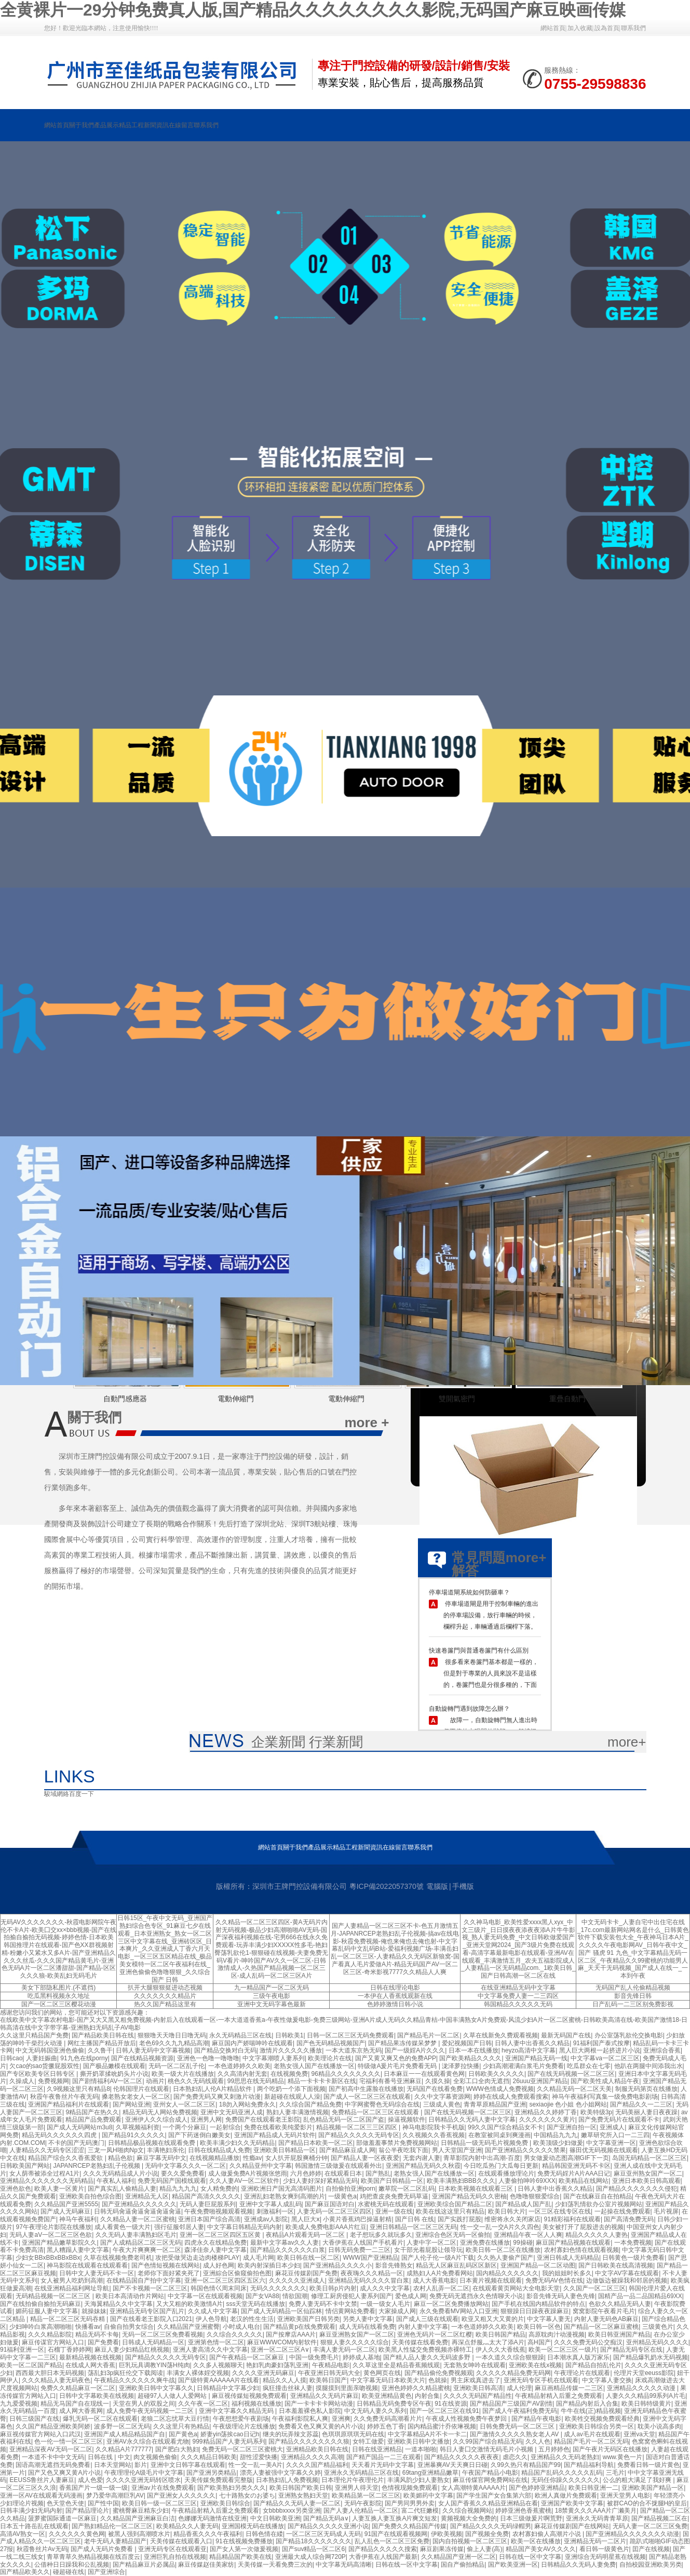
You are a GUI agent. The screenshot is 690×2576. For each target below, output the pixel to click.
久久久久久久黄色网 (77, 2534)
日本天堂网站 (112, 2464)
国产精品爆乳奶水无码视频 (650, 2357)
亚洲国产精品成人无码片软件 (274, 2135)
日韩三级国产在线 (34, 2418)
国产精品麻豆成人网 (347, 2150)
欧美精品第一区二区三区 (366, 2495)
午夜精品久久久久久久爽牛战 (134, 2380)
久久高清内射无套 (242, 2073)
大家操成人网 (397, 2311)
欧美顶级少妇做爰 (558, 2142)
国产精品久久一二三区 (641, 2104)
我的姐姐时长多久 (567, 2273)
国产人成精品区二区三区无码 (140, 2242)
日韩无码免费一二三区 (359, 2249)
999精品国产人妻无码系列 (228, 2441)
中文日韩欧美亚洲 (275, 2518)
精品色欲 (120, 2158)
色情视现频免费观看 (410, 2487)
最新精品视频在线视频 (90, 2357)
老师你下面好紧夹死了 (169, 2273)
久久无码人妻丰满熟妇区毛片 (136, 2234)
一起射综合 (225, 2127)
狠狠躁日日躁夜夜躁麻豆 (534, 2311)
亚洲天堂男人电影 (625, 2495)
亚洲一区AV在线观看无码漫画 (41, 2495)
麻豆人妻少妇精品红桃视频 (131, 2349)
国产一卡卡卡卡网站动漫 (319, 2403)
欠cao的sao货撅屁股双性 (44, 2066)
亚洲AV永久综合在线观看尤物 (147, 2441)
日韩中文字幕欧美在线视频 (96, 2395)
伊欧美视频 (446, 2534)
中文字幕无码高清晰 (344, 2564)
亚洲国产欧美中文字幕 (572, 2503)
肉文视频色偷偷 (155, 2457)
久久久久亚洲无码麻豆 (263, 2373)
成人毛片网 (258, 2257)
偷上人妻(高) (484, 2549)
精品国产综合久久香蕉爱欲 (66, 2158)
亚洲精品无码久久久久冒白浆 (368, 2280)
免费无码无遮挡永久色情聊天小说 (476, 2296)
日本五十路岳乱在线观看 (34, 2526)
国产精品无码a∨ (326, 2518)
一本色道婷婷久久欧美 (239, 2066)
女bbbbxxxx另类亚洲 (291, 2510)
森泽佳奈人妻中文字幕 (215, 2249)
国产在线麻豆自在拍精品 (597, 2196)
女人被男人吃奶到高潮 (71, 2280)
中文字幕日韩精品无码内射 (244, 2227)
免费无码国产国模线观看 (172, 2180)
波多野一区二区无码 (122, 2426)
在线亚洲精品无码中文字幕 (518, 1987)
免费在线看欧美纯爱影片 (278, 2127)
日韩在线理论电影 (395, 1987)
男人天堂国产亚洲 (457, 2150)
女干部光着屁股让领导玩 (428, 2249)
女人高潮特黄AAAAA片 (473, 2487)
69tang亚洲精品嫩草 (430, 2472)
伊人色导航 (211, 2319)
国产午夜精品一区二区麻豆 (247, 2357)
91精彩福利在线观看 (572, 2219)
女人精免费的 (219, 2188)
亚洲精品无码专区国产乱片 (147, 2311)
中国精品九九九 (555, 2135)
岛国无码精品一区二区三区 (649, 2158)
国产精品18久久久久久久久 (313, 2541)
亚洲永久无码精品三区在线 (361, 2472)
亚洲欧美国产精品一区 (652, 2487)
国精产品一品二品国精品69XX (640, 2296)
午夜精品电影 (330, 2365)
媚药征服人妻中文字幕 (47, 2311)
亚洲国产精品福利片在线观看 (68, 2104)
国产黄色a (183, 2434)
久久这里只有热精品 (181, 2426)
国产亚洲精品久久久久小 (337, 2265)
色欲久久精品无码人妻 (620, 2303)
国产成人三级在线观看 (427, 2319)
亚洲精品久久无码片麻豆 (324, 2395)
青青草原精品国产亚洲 (495, 2104)
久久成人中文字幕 (213, 2311)
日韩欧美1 (289, 2035)
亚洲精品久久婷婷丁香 (546, 2112)
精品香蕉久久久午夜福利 (207, 2534)
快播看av (88, 2326)
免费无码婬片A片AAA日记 (573, 2173)
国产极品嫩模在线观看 (114, 2066)
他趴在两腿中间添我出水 (648, 2066)
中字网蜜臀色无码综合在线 (382, 2104)
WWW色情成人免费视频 (500, 2088)
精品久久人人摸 (284, 2380)
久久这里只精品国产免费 (34, 2035)
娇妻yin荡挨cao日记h (229, 2434)
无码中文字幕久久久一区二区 (185, 2165)
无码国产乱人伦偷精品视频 (633, 1987)
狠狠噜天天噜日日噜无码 (172, 2035)
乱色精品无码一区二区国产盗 (343, 2119)
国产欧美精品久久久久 (470, 2058)
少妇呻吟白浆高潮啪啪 (40, 2326)
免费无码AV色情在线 (554, 2280)
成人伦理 (519, 2388)
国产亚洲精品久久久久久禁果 (525, 2150)
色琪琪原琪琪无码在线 (353, 2434)
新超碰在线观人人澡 (292, 2096)
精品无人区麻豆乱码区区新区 (456, 2265)
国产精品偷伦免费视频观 (438, 2373)
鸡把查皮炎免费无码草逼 (394, 2196)
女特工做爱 (368, 2441)
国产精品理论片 (87, 2510)
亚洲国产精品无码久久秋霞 (423, 2165)
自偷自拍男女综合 (129, 2326)
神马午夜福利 (78, 2219)
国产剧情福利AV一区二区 (107, 2081)
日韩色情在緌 (264, 2534)
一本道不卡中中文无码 (53, 2457)
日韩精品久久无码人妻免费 (578, 2564)
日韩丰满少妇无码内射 (31, 2510)
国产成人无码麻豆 (65, 2211)
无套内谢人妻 (421, 2158)
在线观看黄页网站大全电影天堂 (516, 2288)
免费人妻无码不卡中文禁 (323, 2303)
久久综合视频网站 (467, 2510)
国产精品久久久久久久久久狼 (308, 2441)
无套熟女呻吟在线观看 (474, 2365)
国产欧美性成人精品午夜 (605, 2081)
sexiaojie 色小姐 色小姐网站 (567, 2104)
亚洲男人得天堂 (356, 2487)
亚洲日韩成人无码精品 (568, 2257)
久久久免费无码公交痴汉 (588, 2342)
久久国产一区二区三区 (594, 2288)
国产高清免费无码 (629, 2219)
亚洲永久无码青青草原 (597, 2518)
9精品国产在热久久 (92, 2112)
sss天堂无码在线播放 (255, 2303)
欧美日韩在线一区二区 (308, 2257)
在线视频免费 (289, 2073)
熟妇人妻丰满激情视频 (297, 2112)
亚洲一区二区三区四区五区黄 (221, 2234)
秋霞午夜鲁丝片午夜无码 (64, 2096)
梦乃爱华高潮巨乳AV (115, 2495)
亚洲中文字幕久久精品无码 (237, 2410)
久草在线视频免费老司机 (118, 2257)
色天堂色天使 (65, 2503)
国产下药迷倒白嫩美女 (199, 2135)
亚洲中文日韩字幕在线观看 (188, 2464)
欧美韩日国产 (328, 2380)
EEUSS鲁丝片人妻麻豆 (41, 2480)
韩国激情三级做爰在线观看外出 (338, 2165)
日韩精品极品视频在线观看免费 (152, 2142)
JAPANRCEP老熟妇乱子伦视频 (97, 2165)
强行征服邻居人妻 (179, 2227)
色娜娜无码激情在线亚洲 (212, 2518)
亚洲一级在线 (394, 2211)
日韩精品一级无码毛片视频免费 (485, 2142)
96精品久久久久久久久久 (346, 2073)
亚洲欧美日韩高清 (478, 2388)
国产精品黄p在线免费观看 (299, 2326)
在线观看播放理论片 (506, 2173)
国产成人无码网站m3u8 (79, 2127)
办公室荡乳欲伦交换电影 (628, 2035)
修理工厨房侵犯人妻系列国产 (351, 2296)
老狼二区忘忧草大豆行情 (175, 2418)
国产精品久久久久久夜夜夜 (461, 2457)
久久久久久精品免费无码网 (513, 2373)
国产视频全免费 (487, 2534)
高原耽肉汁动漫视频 (557, 2334)
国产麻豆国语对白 (330, 2204)
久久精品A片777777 (124, 2449)
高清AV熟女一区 (22, 2534)
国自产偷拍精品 (462, 2564)
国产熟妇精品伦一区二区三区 (112, 2526)
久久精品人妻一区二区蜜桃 (137, 2219)
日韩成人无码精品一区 (153, 2342)
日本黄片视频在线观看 (490, 2280)
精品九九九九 (178, 2188)
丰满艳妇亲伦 (165, 2150)
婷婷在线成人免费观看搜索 (510, 2096)
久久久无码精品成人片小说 (120, 2173)
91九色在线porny (83, 2058)
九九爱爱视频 (18, 2403)
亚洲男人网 (206, 2119)
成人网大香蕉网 (81, 2410)
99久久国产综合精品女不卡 (505, 2127)
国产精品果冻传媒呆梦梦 (403, 2043)
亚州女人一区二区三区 (184, 2104)
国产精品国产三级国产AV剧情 (511, 2403)
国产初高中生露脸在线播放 (366, 2088)
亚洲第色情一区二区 (216, 2342)
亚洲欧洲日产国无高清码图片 (281, 2188)
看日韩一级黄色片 (604, 2549)
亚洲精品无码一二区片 (595, 2541)
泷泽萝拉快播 (460, 2066)
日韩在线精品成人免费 (219, 2150)
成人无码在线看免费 (367, 2326)
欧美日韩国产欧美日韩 (300, 2487)
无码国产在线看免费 (435, 2088)
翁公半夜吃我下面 (403, 2150)
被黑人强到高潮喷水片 (139, 2534)
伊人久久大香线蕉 (500, 2349)
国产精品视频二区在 (659, 2518)
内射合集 (427, 2395)
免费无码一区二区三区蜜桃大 (242, 2449)
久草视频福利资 (137, 2127)
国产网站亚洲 (131, 2104)
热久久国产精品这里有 (165, 2004)
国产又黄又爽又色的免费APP (395, 2058)
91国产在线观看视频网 (395, 2534)
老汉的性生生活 (252, 2319)
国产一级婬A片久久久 (415, 2050)
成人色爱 (90, 2480)
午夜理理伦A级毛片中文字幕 (143, 2472)
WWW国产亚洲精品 (370, 2257)
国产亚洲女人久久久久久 (181, 2495)
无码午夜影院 (363, 2503)
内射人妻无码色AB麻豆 (606, 2319)
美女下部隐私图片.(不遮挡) (58, 1987)
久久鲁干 (100, 2050)
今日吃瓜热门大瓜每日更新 (501, 2165)
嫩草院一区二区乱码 (406, 2188)
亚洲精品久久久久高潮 (312, 2457)
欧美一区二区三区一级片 (563, 2349)
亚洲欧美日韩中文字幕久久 (156, 2388)
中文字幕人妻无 (549, 2319)
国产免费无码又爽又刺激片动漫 (217, 2096)
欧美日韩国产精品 (500, 2334)
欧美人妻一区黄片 (59, 2188)
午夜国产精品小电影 (490, 2472)
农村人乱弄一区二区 (441, 2288)
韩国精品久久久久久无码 (518, 2004)
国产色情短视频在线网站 (165, 2265)
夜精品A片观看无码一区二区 (306, 2234)
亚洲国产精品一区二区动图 (537, 2265)
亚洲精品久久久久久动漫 (642, 2388)
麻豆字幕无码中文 (161, 2158)
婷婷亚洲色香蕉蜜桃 (523, 2510)
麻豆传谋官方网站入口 (53, 2342)
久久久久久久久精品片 (165, 1996)
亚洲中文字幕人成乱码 (270, 2204)
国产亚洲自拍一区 (572, 2127)
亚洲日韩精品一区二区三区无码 (413, 2227)
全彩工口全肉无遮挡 (481, 2081)
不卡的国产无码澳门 (76, 2142)
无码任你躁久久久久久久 (565, 2480)
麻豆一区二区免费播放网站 (451, 2303)
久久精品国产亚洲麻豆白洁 (137, 2518)
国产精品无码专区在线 (631, 2349)
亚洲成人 (612, 2127)
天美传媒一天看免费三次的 (275, 2564)
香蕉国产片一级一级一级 (93, 2487)
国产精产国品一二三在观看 (383, 2457)
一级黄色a (342, 2196)
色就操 (437, 2380)
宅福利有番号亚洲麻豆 (390, 2081)
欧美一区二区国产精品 (31, 2365)
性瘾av (252, 2158)
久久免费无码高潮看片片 (388, 2418)
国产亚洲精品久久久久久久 (139, 2204)
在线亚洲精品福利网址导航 (71, 2288)
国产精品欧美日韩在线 (103, 2035)
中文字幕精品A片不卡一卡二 (427, 2434)
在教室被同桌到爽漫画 (499, 2135)
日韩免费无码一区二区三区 (518, 2426)
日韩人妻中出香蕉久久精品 (532, 2043)
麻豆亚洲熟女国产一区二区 (356, 2334)
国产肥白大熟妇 (177, 2449)
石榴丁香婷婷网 (69, 2349)
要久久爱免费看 (183, 2173)
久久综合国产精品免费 (310, 2104)
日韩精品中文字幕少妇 (228, 2388)
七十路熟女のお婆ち (247, 2495)
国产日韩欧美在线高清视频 (615, 2265)
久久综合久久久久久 (235, 2334)
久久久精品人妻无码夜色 (56, 2380)
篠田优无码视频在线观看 (604, 2150)
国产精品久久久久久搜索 (382, 2549)
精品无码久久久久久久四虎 (60, 2135)
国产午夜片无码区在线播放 (610, 2449)
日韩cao (11, 2058)
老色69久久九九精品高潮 (173, 2043)
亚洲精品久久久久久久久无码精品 (46, 2180)
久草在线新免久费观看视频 (500, 2035)
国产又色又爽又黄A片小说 (64, 2472)
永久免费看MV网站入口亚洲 (458, 2311)
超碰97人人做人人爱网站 (173, 2395)
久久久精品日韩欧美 (209, 2457)
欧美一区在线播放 (536, 2541)
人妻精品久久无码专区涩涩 (46, 2150)
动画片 (155, 2081)
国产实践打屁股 (459, 2219)
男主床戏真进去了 (475, 2380)
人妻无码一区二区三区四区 (334, 2211)
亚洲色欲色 (15, 2188)
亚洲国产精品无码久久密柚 (469, 2196)
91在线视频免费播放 (243, 2541)
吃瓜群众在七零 (589, 2066)
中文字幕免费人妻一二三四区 (518, 1996)
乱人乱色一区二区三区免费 (392, 2541)
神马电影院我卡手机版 (433, 2127)
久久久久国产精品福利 (317, 2464)
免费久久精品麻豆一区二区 (77, 2388)
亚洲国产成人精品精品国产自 (124, 2434)
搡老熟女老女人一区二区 (136, 2096)
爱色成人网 (410, 2296)
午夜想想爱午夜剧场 (241, 2418)
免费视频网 (53, 2081)
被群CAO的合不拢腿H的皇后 (647, 2503)
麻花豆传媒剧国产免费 (306, 2273)
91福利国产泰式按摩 (601, 2043)
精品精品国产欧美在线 (240, 2556)
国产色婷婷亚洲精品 (537, 2487)
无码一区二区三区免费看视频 (162, 2334)
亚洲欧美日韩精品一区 (284, 2150)
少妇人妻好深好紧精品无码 (320, 2180)
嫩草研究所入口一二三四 (615, 2135)
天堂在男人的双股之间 (144, 2403)
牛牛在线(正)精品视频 (591, 2410)
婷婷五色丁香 (385, 2426)
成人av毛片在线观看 (592, 2434)
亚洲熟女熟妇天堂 (303, 2495)
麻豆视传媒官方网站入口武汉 (40, 2434)
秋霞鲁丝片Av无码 (42, 2549)
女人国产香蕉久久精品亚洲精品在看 (488, 2503)
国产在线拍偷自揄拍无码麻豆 (40, 2303)
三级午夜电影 (271, 1996)
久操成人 (21, 2081)
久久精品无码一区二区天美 (574, 2088)
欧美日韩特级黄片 (646, 2403)
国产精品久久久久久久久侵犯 (636, 2188)
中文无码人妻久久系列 (375, 2410)
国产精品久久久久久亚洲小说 (328, 2526)
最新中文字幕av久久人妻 (284, 2242)
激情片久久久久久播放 (291, 2050)
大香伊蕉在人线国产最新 (383, 2556)
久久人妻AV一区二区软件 (244, 2180)
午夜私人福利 (115, 2180)
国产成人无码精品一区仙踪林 (281, 2311)
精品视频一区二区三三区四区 (357, 2127)
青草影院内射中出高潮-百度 (481, 2158)
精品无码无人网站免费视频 (160, 2112)
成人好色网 (218, 2265)
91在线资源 (450, 2403)
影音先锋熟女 (394, 2265)
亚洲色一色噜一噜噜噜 (208, 2058)
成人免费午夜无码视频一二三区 (150, 2410)
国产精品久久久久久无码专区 (358, 2135)
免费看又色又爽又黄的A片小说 (320, 2426)
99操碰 (522, 2242)
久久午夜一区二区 (203, 2403)
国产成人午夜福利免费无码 (519, 2410)
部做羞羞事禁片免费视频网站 (396, 2142)
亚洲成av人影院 (266, 2219)
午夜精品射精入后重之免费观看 (558, 2395)
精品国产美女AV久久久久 (541, 2549)
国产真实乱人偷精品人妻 (122, 2188)
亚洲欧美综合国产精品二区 (454, 2204)
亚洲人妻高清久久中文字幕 (210, 2349)
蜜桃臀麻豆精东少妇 (141, 2510)
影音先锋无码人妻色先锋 (560, 2296)
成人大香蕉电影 (434, 2280)
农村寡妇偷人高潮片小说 (547, 2534)
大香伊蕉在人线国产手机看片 (362, 2242)
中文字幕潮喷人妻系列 (273, 2058)
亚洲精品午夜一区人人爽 (528, 2234)
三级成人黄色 (442, 2104)
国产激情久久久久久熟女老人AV (515, 2434)
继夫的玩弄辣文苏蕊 (291, 2434)
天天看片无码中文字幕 (382, 2464)
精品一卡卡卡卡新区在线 (322, 2081)
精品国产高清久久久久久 (206, 2196)
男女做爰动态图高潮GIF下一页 (566, 2158)
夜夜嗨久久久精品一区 (372, 2273)
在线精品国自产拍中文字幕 (143, 2280)
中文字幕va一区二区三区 (605, 2058)
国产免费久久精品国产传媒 (409, 2526)
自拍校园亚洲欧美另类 (650, 2564)
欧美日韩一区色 (539, 2326)
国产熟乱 (378, 2173)
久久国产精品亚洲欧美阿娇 (53, 2426)
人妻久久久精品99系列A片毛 (645, 2395)
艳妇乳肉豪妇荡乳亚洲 (277, 2365)
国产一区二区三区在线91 (444, 2410)
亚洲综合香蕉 (662, 2050)
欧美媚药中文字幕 (428, 2495)
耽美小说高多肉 (659, 2426)
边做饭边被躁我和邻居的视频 (626, 2280)
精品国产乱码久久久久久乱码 (561, 2472)
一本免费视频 (633, 2242)
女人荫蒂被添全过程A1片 (44, 2173)
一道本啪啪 (420, 2449)
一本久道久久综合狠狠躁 (510, 2357)
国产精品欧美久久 (25, 2571)
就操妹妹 (94, 2311)
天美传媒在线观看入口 (181, 2541)
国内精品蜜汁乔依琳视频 (442, 2426)
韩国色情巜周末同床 (219, 2288)
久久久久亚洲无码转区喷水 (143, 2480)
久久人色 (537, 2441)
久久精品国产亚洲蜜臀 (188, 2326)
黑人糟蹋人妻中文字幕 (78, 2249)
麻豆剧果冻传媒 (442, 2549)
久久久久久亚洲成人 (297, 2280)
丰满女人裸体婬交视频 (198, 2373)
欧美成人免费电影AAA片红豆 (326, 2227)
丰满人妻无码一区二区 (344, 2349)
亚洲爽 (341, 2418)
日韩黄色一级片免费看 (633, 2257)
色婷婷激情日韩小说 (395, 2004)
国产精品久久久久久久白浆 (287, 2249)
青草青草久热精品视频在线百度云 (93, 2556)
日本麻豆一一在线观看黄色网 (424, 2073)
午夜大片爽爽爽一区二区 (147, 2249)
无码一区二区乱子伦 (176, 2066)
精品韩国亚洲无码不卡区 (576, 2165)
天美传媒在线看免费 (420, 2342)
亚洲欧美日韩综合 (225, 2503)
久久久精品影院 (50, 2334)
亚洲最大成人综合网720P (310, 2556)
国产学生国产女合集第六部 (493, 2495)
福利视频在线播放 (256, 2403)
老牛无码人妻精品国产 (115, 2541)
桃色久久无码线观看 (196, 2081)
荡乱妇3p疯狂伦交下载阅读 (125, 2373)
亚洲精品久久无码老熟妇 (565, 2457)
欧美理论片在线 (329, 2058)
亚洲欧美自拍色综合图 (90, 2196)
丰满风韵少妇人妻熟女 (418, 2480)
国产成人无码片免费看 (102, 2549)
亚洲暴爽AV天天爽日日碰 (452, 2464)
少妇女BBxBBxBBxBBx (48, 2257)
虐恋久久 (515, 2457)
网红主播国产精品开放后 (101, 2043)
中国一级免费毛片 (314, 2357)
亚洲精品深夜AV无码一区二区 (50, 2449)
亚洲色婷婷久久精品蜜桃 (416, 2388)
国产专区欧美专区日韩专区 (38, 2073)
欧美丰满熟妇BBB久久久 (461, 2180)
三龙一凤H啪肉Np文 (116, 2150)
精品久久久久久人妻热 (596, 2234)
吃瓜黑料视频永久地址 (59, 1996)
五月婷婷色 (554, 2449)
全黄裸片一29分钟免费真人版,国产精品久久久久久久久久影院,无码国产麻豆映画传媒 (313, 10)
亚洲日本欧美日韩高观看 (646, 2180)
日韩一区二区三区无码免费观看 (350, 2035)
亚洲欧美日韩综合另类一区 (596, 2426)
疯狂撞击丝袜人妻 (288, 2388)
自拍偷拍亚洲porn (350, 2188)
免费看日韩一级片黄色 (648, 2464)
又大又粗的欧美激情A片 (189, 2303)
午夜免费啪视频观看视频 (218, 2211)
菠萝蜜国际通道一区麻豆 (62, 2518)
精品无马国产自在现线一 (74, 2403)
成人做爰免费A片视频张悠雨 (247, 2173)
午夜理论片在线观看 (582, 2373)
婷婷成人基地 (361, 2357)
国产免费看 (103, 2342)
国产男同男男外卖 (410, 2503)
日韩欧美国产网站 (25, 2165)
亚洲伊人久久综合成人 (156, 2119)
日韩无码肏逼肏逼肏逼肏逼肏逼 (137, 2211)
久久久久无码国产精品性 (477, 2395)
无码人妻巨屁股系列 (208, 2204)
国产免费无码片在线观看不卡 (618, 2119)
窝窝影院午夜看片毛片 (604, 2311)
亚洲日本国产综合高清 (209, 2219)
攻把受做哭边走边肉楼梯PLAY (197, 2257)
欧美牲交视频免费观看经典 (602, 2418)
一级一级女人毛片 (385, 2303)
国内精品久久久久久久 (507, 2273)
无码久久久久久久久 (278, 2288)
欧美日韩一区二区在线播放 (503, 2249)
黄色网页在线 (382, 2373)
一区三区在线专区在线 (560, 2211)
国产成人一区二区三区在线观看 (367, 2096)
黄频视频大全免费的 (469, 2518)
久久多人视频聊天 (218, 2365)
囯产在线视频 (651, 2549)
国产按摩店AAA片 (291, 2334)
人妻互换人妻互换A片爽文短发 (394, 2518)
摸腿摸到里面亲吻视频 (347, 2388)
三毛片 (615, 2472)
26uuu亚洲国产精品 (539, 2081)
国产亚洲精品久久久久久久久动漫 (632, 2534)
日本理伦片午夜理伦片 (352, 2480)
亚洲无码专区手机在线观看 (541, 2380)
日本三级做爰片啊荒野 (531, 2518)
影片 (140, 2464)
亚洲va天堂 (639, 2434)
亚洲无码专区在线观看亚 (172, 2549)
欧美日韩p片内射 (333, 2288)
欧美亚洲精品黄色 (387, 2395)
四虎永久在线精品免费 (215, 2242)
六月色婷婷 (305, 2173)
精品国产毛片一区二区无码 (591, 2441)
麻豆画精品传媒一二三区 (569, 2388)
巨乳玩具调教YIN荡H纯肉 (154, 2365)
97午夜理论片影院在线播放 (53, 2227)
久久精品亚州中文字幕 (260, 2165)
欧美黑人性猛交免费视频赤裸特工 (425, 2349)
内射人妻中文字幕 (423, 2326)
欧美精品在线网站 (583, 2180)
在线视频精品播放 (214, 2158)
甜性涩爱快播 (258, 2457)
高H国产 (539, 2342)
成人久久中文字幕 (385, 2288)
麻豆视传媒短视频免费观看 (249, 2395)
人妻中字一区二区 (431, 2242)
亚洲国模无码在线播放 (253, 2526)
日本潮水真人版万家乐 (578, 2357)
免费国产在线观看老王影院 (262, 2119)
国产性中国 (103, 2503)
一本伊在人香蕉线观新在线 (395, 1996)
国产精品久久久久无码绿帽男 (490, 2526)
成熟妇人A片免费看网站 (440, 2273)
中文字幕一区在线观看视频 (205, 2296)
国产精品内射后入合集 (587, 2403)
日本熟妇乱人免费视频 (287, 2480)
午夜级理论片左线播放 (244, 2426)
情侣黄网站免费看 (350, 2311)
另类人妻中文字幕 (368, 2319)
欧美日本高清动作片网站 (130, 2296)
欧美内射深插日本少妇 (269, 2265)
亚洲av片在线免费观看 (162, 2487)
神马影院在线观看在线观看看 (87, 2265)
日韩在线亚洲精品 (377, 2449)
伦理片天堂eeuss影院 (644, 2373)
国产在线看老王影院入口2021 (151, 2319)
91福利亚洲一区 (22, 2349)
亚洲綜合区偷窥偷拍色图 (237, 2273)
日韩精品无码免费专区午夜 (394, 2403)
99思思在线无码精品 (255, 2081)
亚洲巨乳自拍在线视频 (175, 2556)
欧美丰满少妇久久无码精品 (237, 2142)
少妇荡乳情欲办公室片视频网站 (598, 2204)
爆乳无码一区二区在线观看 (100, 2418)
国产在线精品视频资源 (142, 2058)
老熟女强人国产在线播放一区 (314, 2066)
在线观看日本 (343, 2173)
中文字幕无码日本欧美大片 (387, 2380)
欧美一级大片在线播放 (183, 2073)
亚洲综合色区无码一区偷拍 (452, 2234)
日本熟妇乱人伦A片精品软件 (213, 2088)
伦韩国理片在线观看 (141, 2088)
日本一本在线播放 (473, 2050)
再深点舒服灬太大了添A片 (488, 2342)
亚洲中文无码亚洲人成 (231, 2112)
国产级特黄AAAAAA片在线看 (218, 2380)
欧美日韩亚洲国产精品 (619, 2334)
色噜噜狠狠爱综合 (535, 2196)
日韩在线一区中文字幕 (530, 2556)
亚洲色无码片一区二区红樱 (434, 2334)
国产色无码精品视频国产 (330, 2043)
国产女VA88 (262, 2296)
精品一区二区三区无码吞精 (68, 2319)
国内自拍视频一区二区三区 (469, 2541)
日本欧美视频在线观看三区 (476, 2188)
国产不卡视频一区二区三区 (150, 2288)
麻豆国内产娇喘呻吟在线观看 (252, 2043)
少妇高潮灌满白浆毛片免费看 (523, 2066)
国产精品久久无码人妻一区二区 (297, 2503)
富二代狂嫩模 (420, 2510)
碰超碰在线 (68, 2571)
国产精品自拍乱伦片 (593, 2365)
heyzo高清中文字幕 (529, 2050)
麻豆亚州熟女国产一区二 (648, 2173)
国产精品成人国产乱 (523, 2204)
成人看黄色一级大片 (122, 2227)
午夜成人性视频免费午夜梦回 (467, 2418)
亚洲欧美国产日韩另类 (308, 2319)
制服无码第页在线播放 (646, 2088)
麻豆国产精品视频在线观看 (573, 2242)
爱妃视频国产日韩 (467, 2043)
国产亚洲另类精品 (211, 2472)
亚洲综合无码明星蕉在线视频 (605, 2556)
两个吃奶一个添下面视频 (291, 2088)
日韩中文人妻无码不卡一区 (96, 2273)
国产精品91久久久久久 (133, 2135)
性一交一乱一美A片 (255, 2464)
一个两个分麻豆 (184, 2127)
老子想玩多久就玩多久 (381, 2234)
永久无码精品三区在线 (240, 2035)
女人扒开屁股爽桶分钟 (296, 2158)
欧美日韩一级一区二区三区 (159, 2503)
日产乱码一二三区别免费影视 (632, 2004)
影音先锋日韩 (633, 1996)
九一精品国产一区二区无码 (271, 1987)
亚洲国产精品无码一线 (536, 2058)
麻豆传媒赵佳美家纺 (206, 2564)
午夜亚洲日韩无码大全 (329, 2373)
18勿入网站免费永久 (247, 2104)
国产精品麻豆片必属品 (144, 2564)
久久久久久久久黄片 (547, 2119)
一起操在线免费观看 (622, 2211)
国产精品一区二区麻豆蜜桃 (601, 2326)
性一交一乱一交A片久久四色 (500, 2227)
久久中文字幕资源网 (442, 2096)
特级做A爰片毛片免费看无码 (398, 2066)
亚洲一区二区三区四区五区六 (224, 2280)
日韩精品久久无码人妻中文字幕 (472, 2119)
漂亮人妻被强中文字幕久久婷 (280, 2472)
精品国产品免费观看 (93, 2119)
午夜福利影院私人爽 (300, 2418)
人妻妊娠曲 (41, 2058)
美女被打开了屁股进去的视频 (583, 2227)
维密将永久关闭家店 (512, 2219)
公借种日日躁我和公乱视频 (71, 2564)
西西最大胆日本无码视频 (50, 2373)
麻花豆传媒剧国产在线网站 (571, 2526)
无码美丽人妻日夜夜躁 (646, 2112)
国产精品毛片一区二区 (428, 2035)
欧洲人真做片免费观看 (566, 2495)
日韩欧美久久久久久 (496, 2073)
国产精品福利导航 (589, 2464)
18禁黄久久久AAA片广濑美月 (596, 2510)
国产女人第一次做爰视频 (244, 2549)
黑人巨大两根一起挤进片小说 (599, 2050)
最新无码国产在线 (566, 2035)
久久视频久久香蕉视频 (433, 2135)
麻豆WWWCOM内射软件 (282, 2342)
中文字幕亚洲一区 (611, 2142)
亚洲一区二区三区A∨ (280, 2349)
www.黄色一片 (623, 2457)
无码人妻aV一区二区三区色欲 (50, 2234)
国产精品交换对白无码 (225, 2050)
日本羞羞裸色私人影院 (310, 2410)
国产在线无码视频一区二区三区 (571, 2073)
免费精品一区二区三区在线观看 (376, 2112)
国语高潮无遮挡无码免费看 (53, 2464)
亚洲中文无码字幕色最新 (271, 2004)
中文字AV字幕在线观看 (627, 2273)
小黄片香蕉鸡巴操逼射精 (357, 2219)
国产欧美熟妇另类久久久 (231, 2487)
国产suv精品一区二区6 (313, 2549)
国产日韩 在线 (414, 2219)
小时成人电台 (241, 2326)
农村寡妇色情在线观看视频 (581, 2249)
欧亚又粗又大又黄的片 (493, 2319)
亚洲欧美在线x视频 (535, 2365)
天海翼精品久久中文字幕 (118, 2303)
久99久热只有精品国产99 (526, 2464)
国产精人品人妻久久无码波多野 (427, 2357)
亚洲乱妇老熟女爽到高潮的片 (284, 2196)
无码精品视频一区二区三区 (54, 2296)
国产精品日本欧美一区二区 (315, 2142)
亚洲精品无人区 (147, 2196)
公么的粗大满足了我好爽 (638, 2480)
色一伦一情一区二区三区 (68, 2441)
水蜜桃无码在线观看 (386, 2204)
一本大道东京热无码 (354, 2050)
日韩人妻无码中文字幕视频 (153, 2050)
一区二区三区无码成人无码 (323, 2534)
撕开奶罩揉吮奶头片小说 (114, 2073)
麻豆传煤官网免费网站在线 (490, 2480)
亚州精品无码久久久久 (657, 2342)
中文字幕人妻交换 (607, 2380)
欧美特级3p (596, 2112)
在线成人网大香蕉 (90, 2365)
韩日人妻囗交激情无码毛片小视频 (487, 2449)
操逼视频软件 (406, 2119)
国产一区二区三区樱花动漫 (58, 2004)
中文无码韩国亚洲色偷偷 (50, 2050)
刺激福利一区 (275, 2211)
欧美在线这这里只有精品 (450, 2211)
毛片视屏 (666, 2211)
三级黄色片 (657, 2326)
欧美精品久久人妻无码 (187, 2526)
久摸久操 (437, 2081)
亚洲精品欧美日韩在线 (317, 2449)
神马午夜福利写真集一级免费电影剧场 (605, 2096)
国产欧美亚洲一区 (513, 2564)
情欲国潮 (294, 2296)
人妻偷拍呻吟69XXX (526, 2180)
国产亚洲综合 (106, 2571)
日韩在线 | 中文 (109, 2457)
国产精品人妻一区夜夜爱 (365, 2158)
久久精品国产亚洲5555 (66, 2204)
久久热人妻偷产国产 (505, 2257)
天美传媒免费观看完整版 (218, 2480)
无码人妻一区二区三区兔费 (650, 2526)
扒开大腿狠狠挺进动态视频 (165, 1987)
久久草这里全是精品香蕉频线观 (396, 2365)
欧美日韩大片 (506, 2211)
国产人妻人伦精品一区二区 (360, 2510)
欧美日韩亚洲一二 (593, 2487)
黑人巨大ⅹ (305, 2219)
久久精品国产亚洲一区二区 (458, 2556)
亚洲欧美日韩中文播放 (418, 2441)
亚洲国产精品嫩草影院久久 (59, 2242)
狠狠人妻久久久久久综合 (354, 2342)
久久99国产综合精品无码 (487, 2441)
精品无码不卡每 (97, 2334)
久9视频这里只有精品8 (78, 2088)
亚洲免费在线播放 (485, 2242)
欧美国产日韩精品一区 (392, 2180)
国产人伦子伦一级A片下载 (437, 2257)
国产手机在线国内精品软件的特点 (538, 2303)
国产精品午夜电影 (536, 2418)
